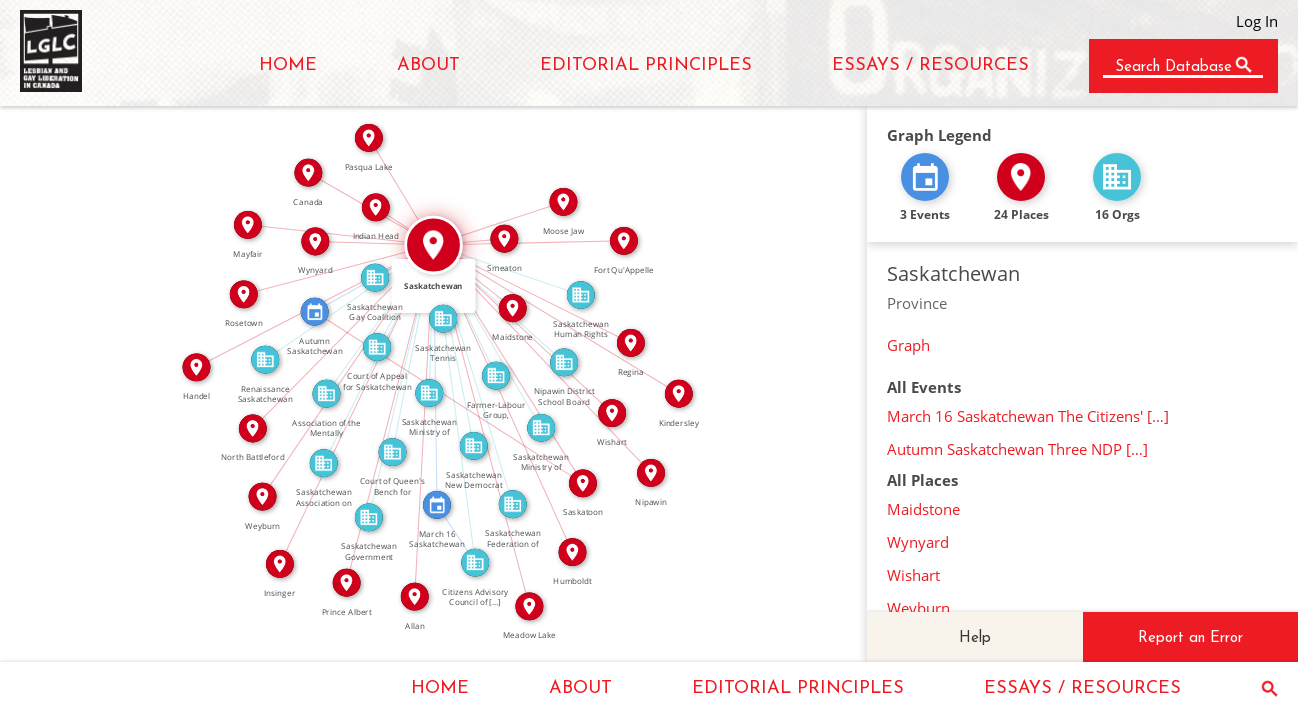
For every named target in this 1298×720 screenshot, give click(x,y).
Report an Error (1190, 638)
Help (975, 638)
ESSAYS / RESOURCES (930, 65)
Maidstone (923, 509)
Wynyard (918, 542)
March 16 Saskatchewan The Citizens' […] (1028, 416)
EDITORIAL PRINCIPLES (646, 65)
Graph (908, 345)
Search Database (1173, 67)
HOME (288, 65)
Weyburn (918, 608)
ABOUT (428, 65)
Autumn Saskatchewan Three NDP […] (1017, 449)
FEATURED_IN (462, 530)
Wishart (913, 575)
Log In (1257, 21)
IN (478, 270)
